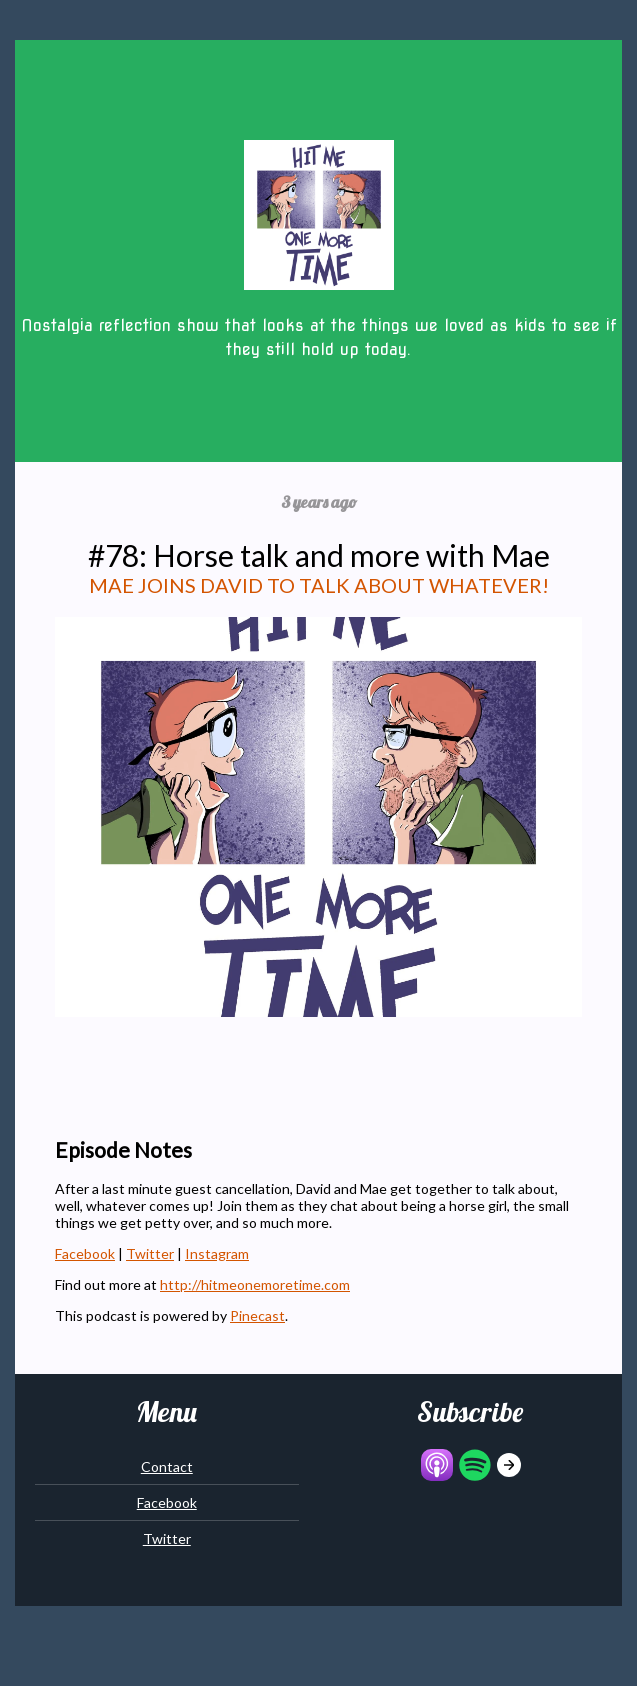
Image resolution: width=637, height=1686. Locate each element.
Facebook (85, 1253)
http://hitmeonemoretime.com (255, 1284)
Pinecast (257, 1315)
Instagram (217, 1253)
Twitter (150, 1253)
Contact (167, 1466)
